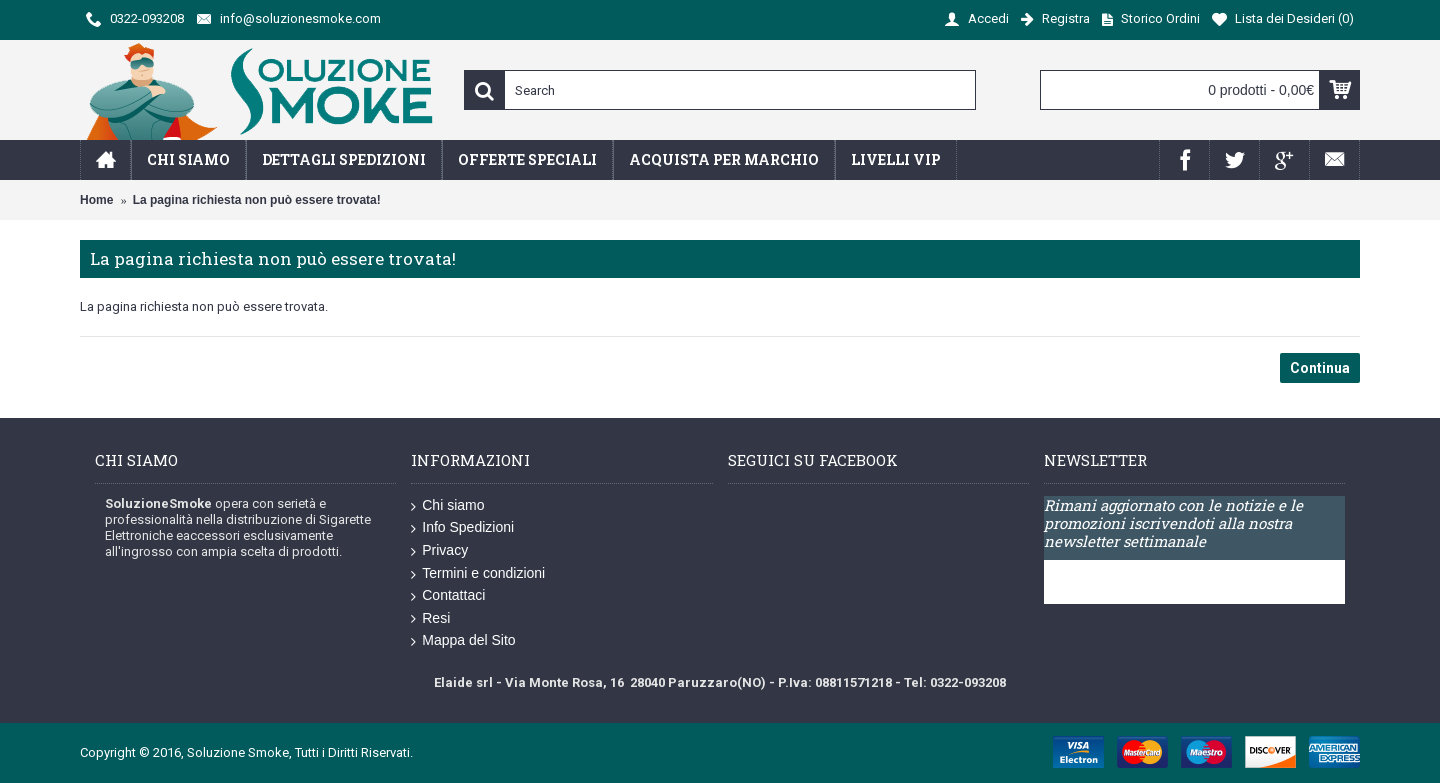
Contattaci (448, 596)
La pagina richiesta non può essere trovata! (257, 200)
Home (96, 200)
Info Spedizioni (462, 528)
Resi (430, 618)
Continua (1320, 368)
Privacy (439, 551)
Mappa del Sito (463, 641)
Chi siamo (447, 506)
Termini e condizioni (478, 574)
